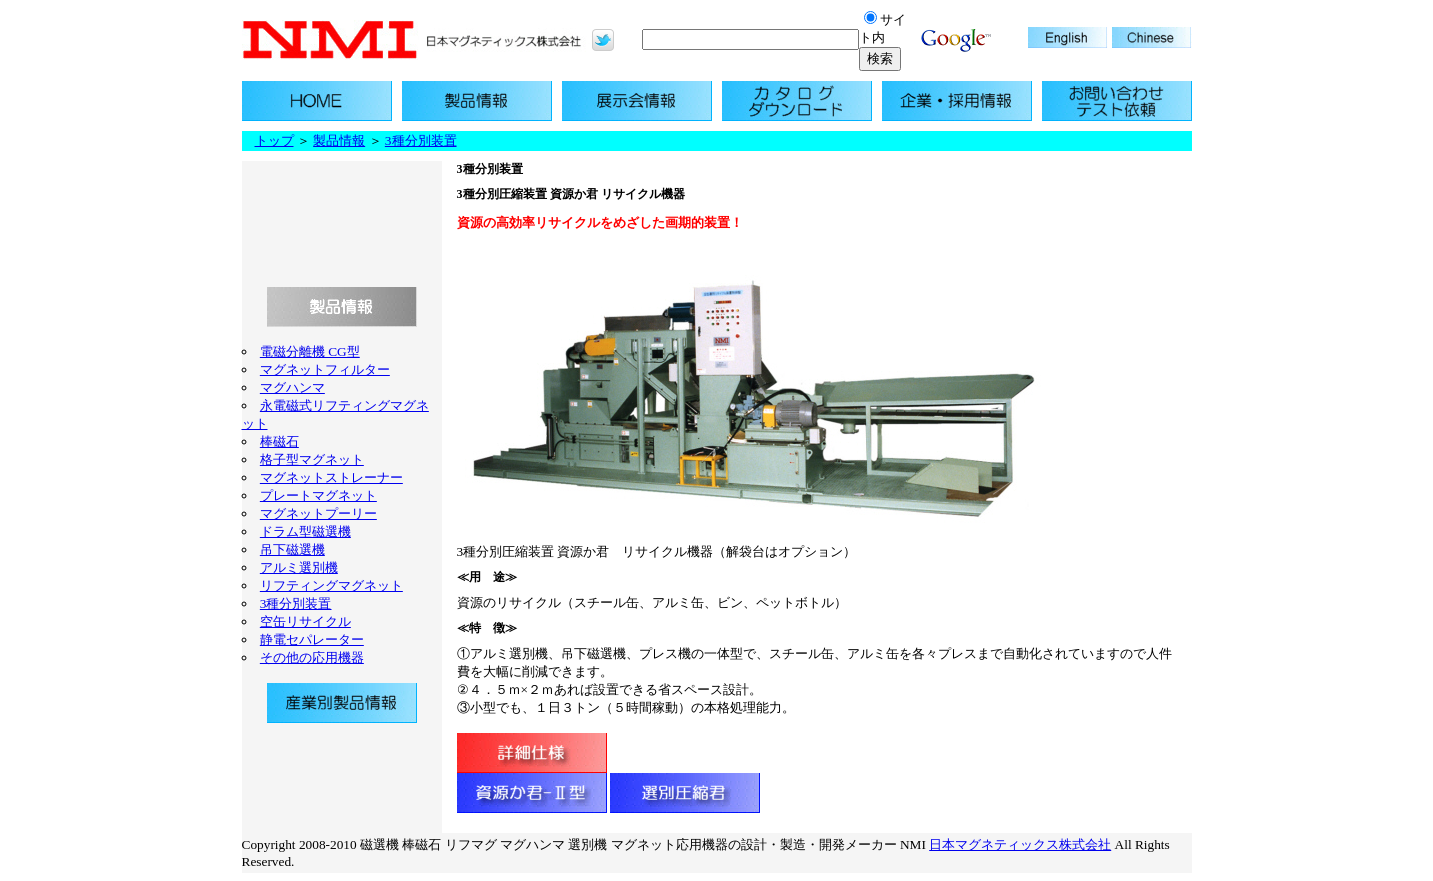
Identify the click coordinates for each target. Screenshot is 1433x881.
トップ (274, 140)
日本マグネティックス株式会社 (1020, 844)
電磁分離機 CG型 (310, 351)
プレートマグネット (318, 495)
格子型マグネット (312, 459)
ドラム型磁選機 (305, 531)
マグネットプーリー (318, 513)
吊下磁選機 (292, 549)
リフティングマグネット (331, 585)
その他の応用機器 (312, 657)
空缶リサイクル (305, 621)
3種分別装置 (421, 140)
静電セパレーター (312, 639)
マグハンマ (292, 387)
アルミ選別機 (299, 567)
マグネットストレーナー (331, 477)
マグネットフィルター (325, 369)
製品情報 (339, 140)
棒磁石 (279, 441)
